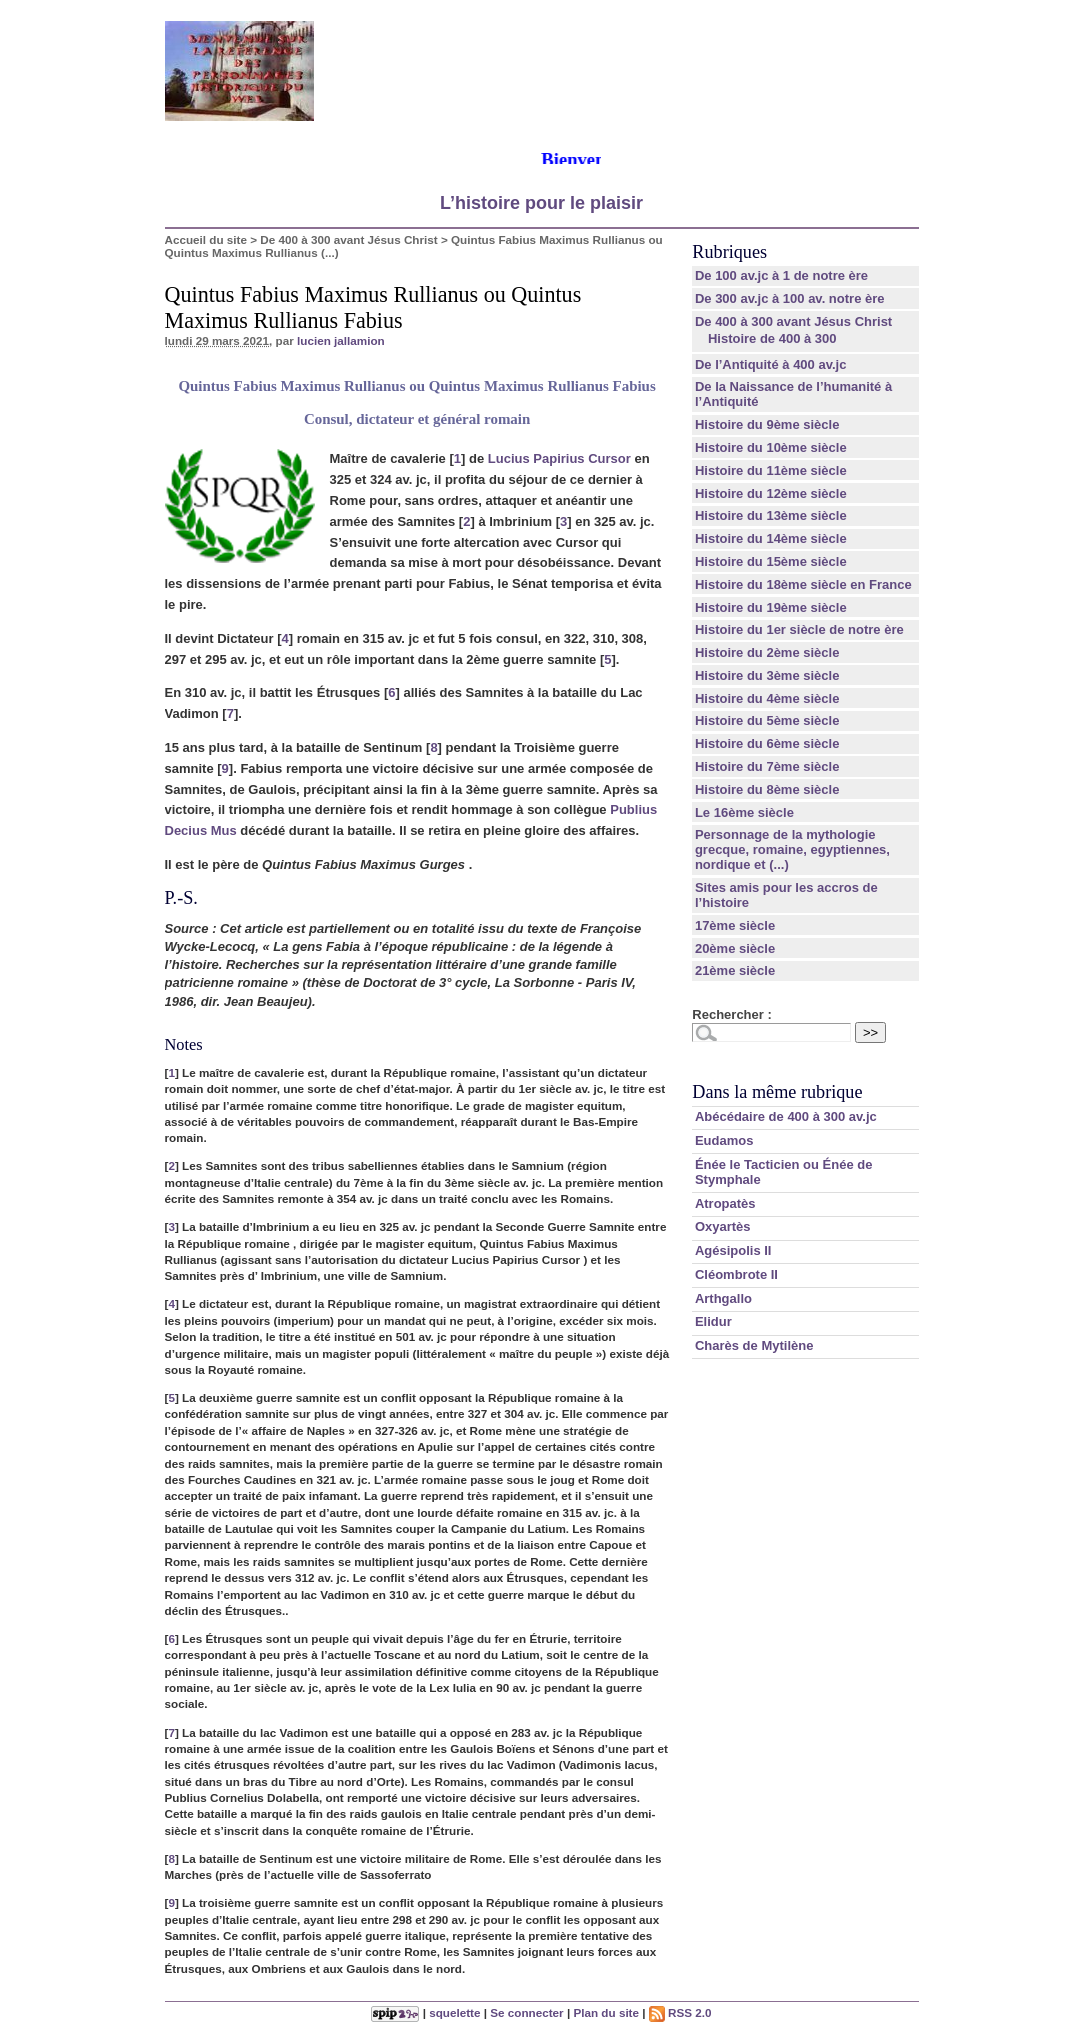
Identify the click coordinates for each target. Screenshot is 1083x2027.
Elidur (713, 1321)
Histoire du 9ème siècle (767, 424)
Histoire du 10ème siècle (771, 447)
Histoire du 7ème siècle (767, 766)
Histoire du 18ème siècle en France (803, 584)
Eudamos (724, 1140)
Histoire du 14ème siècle (771, 538)
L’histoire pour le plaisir (541, 203)
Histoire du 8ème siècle (767, 789)
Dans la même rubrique (777, 1092)
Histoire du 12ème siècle (771, 493)
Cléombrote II (736, 1274)
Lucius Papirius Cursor (559, 458)
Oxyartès (723, 1226)
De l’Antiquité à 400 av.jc (770, 364)
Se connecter (526, 2012)
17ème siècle (735, 925)
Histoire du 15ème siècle (771, 561)
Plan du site (606, 2012)
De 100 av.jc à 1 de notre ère (781, 275)
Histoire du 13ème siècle (771, 515)
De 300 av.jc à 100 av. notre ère (790, 298)
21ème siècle (735, 970)
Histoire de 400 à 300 (772, 338)
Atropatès (725, 1203)
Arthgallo (723, 1298)
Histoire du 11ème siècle (771, 470)
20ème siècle (735, 948)
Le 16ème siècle (744, 812)
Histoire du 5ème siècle (767, 720)
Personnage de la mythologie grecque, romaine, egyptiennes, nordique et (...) (792, 849)
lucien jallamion (341, 340)
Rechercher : (731, 1014)
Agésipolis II (733, 1250)
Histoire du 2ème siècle (767, 652)
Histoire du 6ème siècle (767, 743)
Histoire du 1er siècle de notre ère (799, 629)
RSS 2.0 (680, 2012)
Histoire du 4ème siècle (767, 698)
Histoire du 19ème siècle (771, 607)
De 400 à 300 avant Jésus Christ (348, 239)
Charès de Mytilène (754, 1345)
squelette (454, 2012)
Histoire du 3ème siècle (767, 675)
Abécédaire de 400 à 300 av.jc (786, 1116)
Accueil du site (206, 239)
